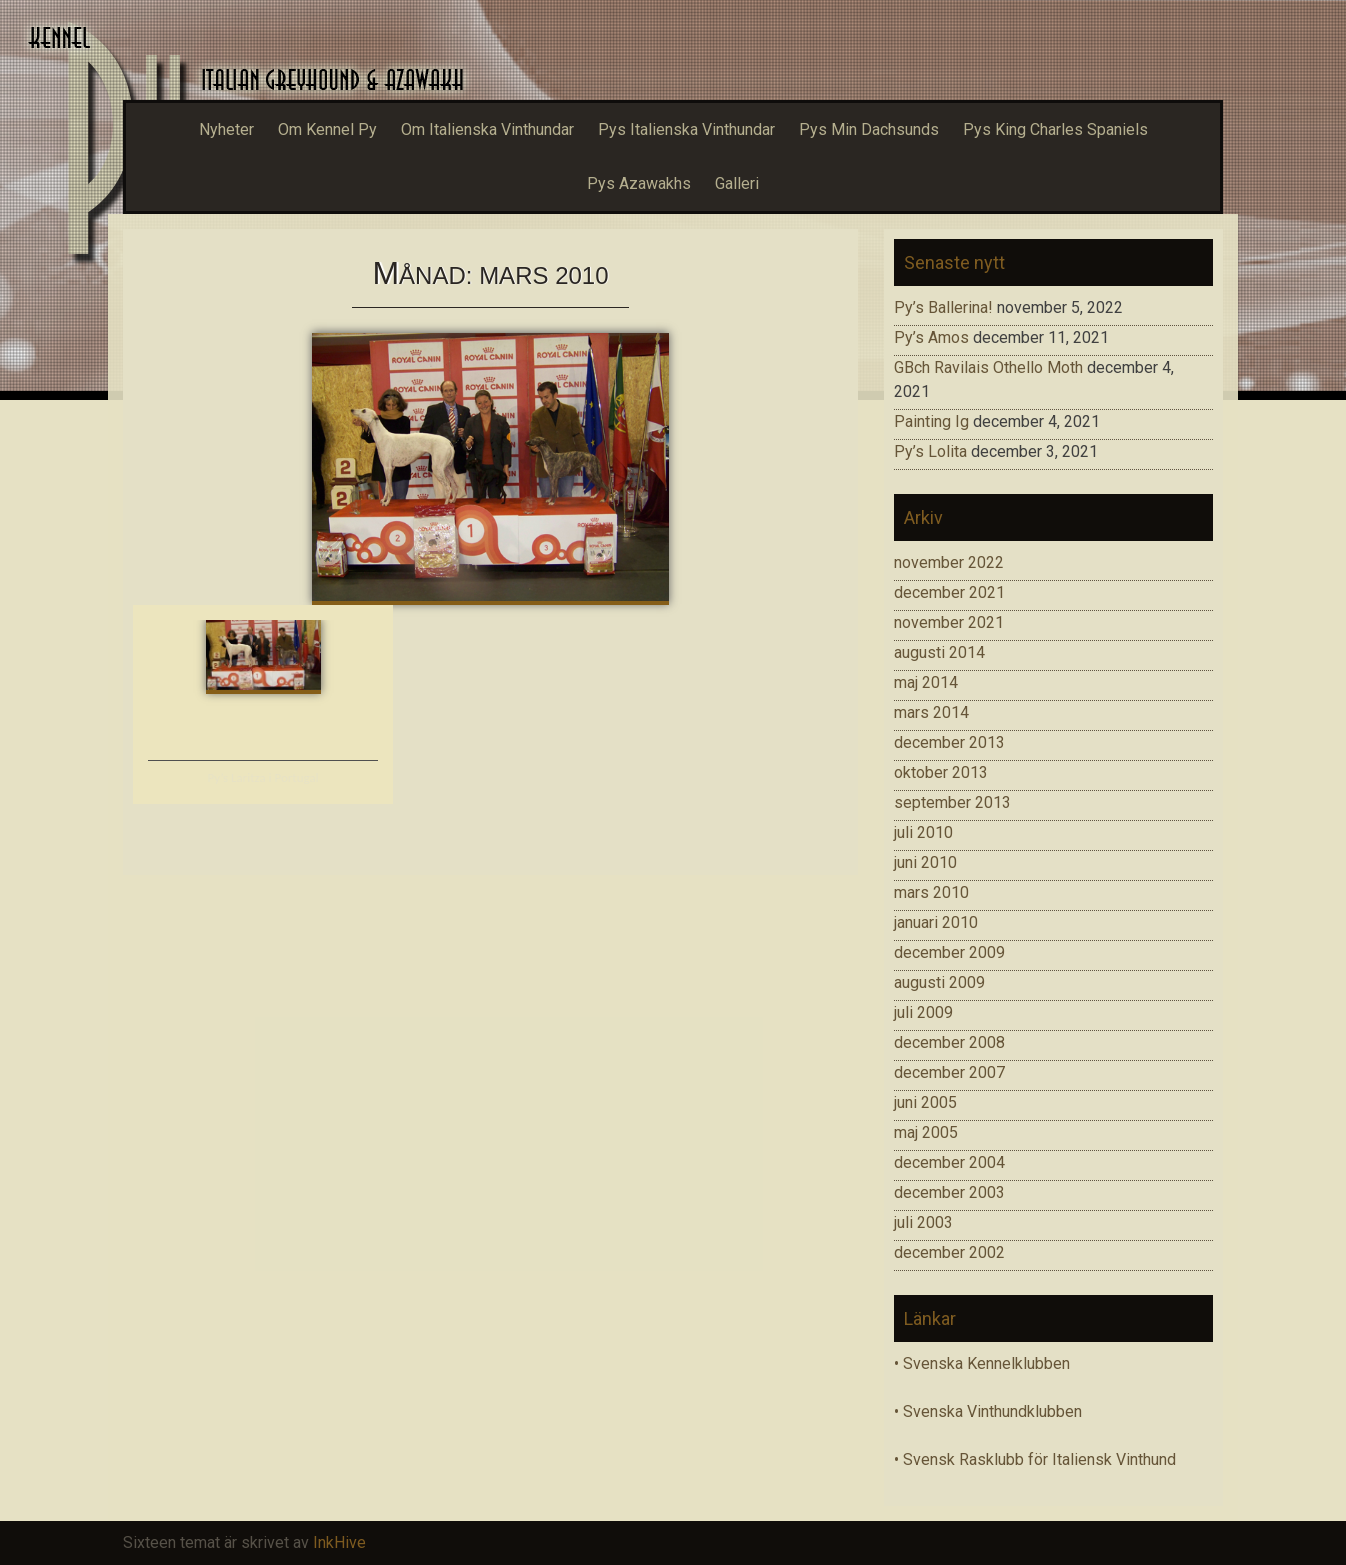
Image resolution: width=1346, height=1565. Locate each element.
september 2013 (952, 802)
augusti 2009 (939, 982)
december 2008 (949, 1042)
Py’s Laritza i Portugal (262, 777)
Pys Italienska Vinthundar (686, 129)
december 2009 (949, 952)
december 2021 (949, 592)
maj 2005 (926, 1132)
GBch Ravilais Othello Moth (988, 367)
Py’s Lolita (930, 451)
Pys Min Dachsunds (869, 129)
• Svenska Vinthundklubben (988, 1411)
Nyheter (226, 129)
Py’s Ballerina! (943, 307)
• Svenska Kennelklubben (982, 1363)
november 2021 (949, 622)
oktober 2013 (941, 772)
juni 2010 (925, 862)
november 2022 (949, 562)
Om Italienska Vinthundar (487, 129)
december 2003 (949, 1192)
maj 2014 (926, 682)
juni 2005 (925, 1102)
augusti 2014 (939, 652)
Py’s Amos (931, 337)
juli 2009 (923, 1012)
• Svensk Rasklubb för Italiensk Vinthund (1035, 1459)
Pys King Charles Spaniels (1055, 129)
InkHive (339, 1542)
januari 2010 (936, 922)
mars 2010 (931, 892)
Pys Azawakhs (639, 183)
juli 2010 (923, 832)
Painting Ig (931, 421)
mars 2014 (931, 712)
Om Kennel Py (327, 129)
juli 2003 (923, 1222)
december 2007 (949, 1072)
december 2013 (949, 742)
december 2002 (949, 1252)
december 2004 (949, 1162)
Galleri (737, 183)
